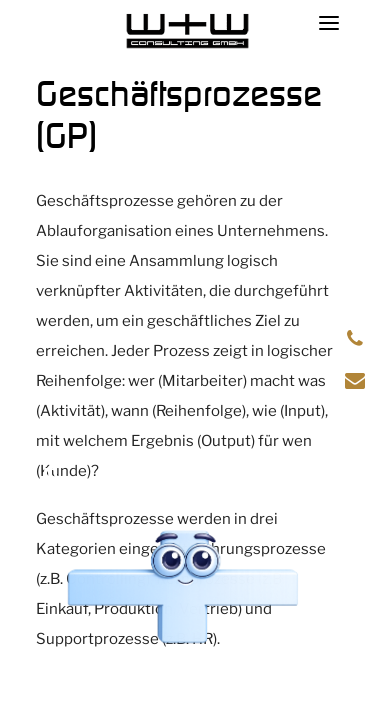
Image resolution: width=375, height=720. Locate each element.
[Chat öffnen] (182, 588)
